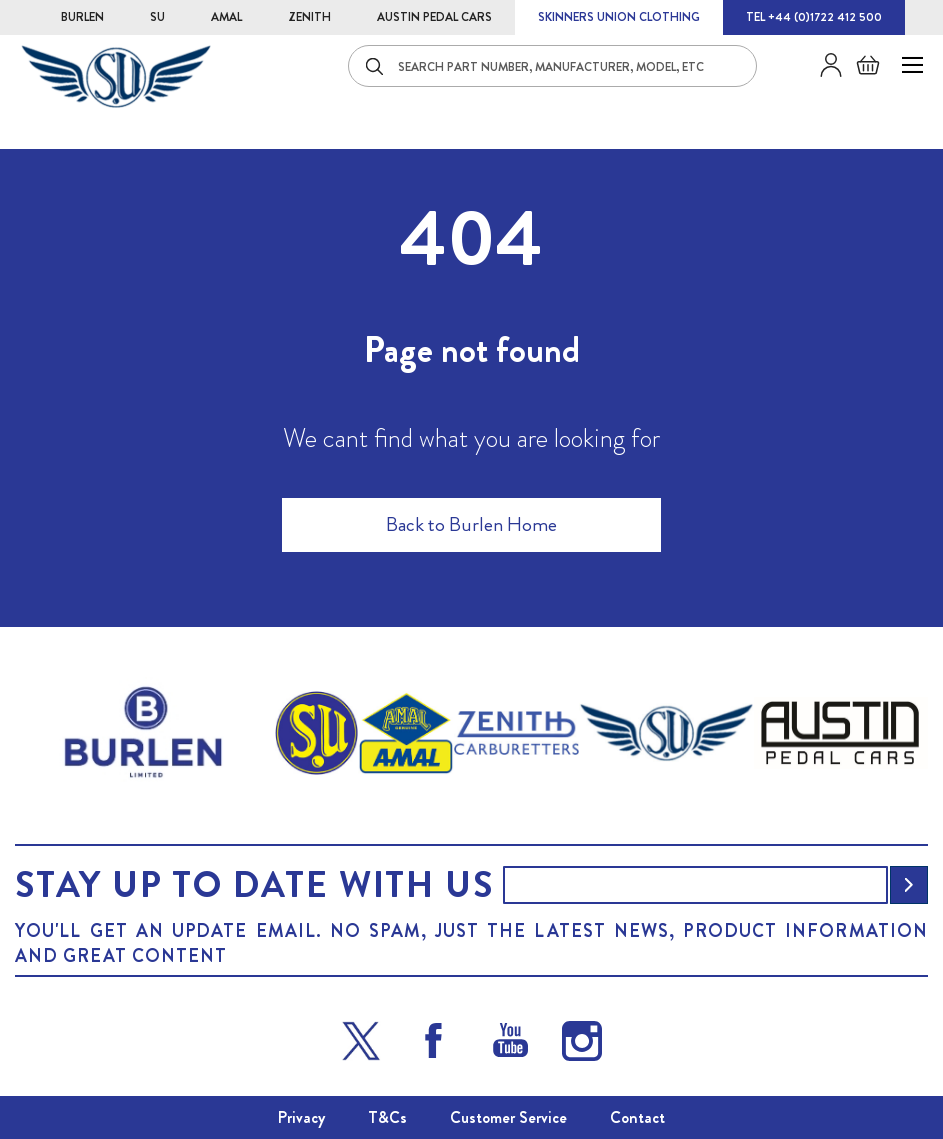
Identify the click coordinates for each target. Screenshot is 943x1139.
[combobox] (552, 66)
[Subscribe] (909, 885)
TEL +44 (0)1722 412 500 (814, 17)
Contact (637, 1117)
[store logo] (116, 76)
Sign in (823, 65)
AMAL (226, 17)
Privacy (301, 1117)
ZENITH (309, 17)
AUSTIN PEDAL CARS (434, 17)
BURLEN (82, 17)
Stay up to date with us (254, 885)
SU (157, 17)
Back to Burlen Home (471, 524)
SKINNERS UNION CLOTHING (619, 17)
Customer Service (508, 1117)
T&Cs (387, 1117)
